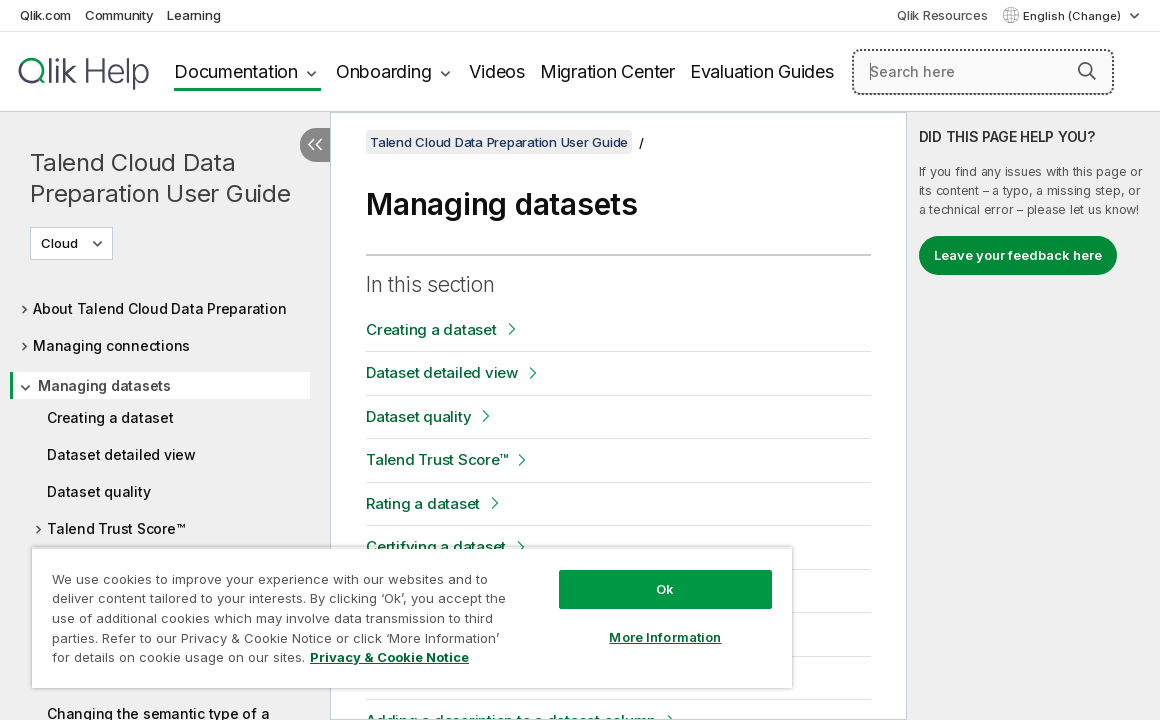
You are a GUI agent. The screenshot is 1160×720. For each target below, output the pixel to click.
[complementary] (1033, 416)
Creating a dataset (110, 417)
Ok (591, 574)
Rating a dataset (423, 503)
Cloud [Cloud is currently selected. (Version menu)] (61, 243)
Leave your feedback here (1018, 255)
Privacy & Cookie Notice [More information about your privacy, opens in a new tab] (193, 661)
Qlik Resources (942, 15)
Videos (497, 71)
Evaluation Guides (762, 71)
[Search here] (983, 72)
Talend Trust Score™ (115, 528)
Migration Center (607, 71)
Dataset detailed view (121, 454)
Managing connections (111, 345)
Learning (193, 15)
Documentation (236, 71)
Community (119, 15)
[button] (1087, 71)
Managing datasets (104, 385)
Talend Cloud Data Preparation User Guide (160, 178)
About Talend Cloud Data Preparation (159, 308)
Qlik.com (45, 15)
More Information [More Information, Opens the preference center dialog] (592, 622)
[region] (368, 610)
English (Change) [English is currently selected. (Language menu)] (1073, 16)
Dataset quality (98, 491)
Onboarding (384, 71)
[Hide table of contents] (315, 145)
